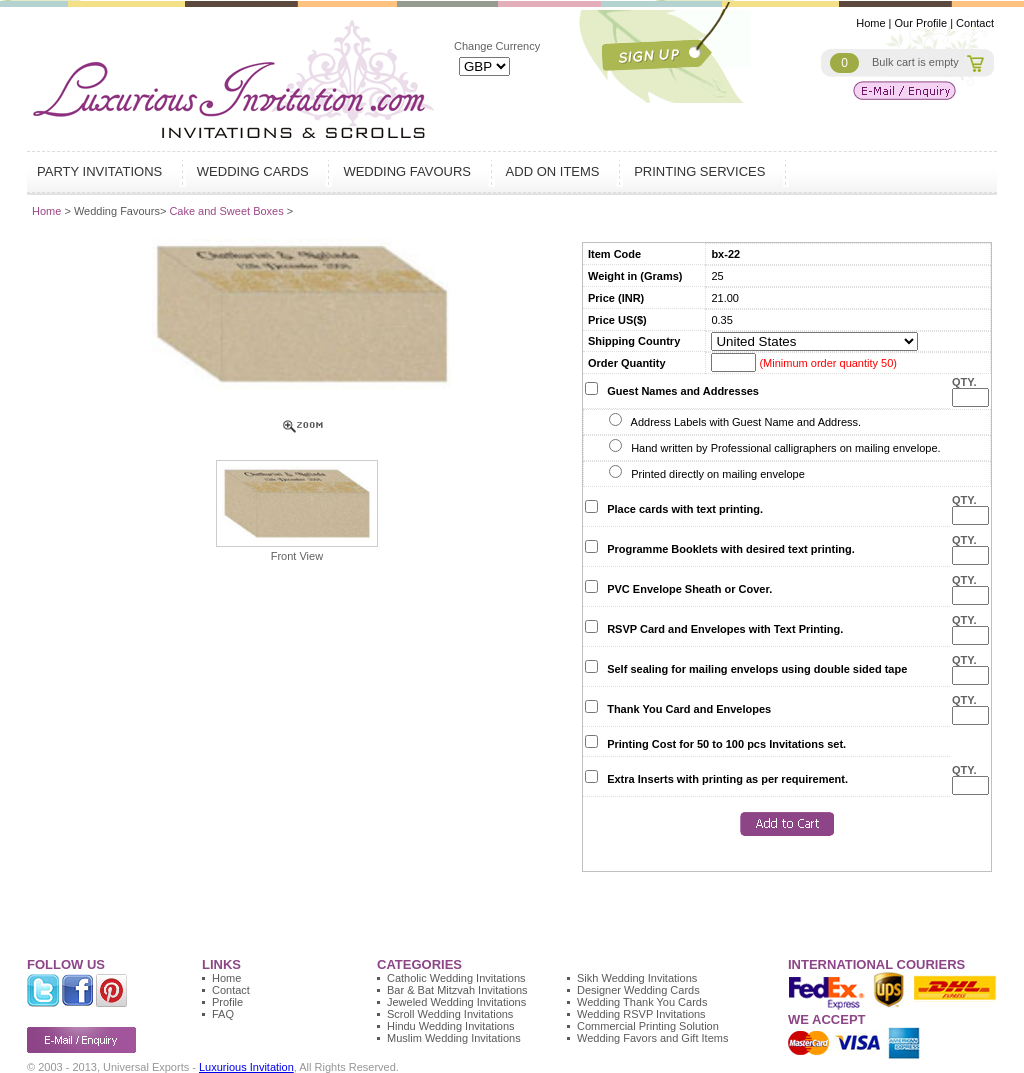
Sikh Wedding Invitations (637, 978)
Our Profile (921, 23)
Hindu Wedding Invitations (451, 1026)
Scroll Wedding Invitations (450, 1014)
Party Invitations (102, 171)
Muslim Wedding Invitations (454, 1038)
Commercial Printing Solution (648, 1026)
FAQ (223, 1014)
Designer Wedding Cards (638, 990)
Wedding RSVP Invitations (641, 1014)
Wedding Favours (409, 171)
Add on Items (555, 171)
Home (870, 23)
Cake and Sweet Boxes (227, 211)
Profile (227, 1002)
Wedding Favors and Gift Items (652, 1038)
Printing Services (702, 171)
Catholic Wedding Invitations (456, 978)
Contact (975, 23)
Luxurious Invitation (246, 1067)
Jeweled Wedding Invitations (456, 1002)
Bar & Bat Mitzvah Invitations (457, 990)
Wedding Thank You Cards (642, 1002)
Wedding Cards (255, 171)
